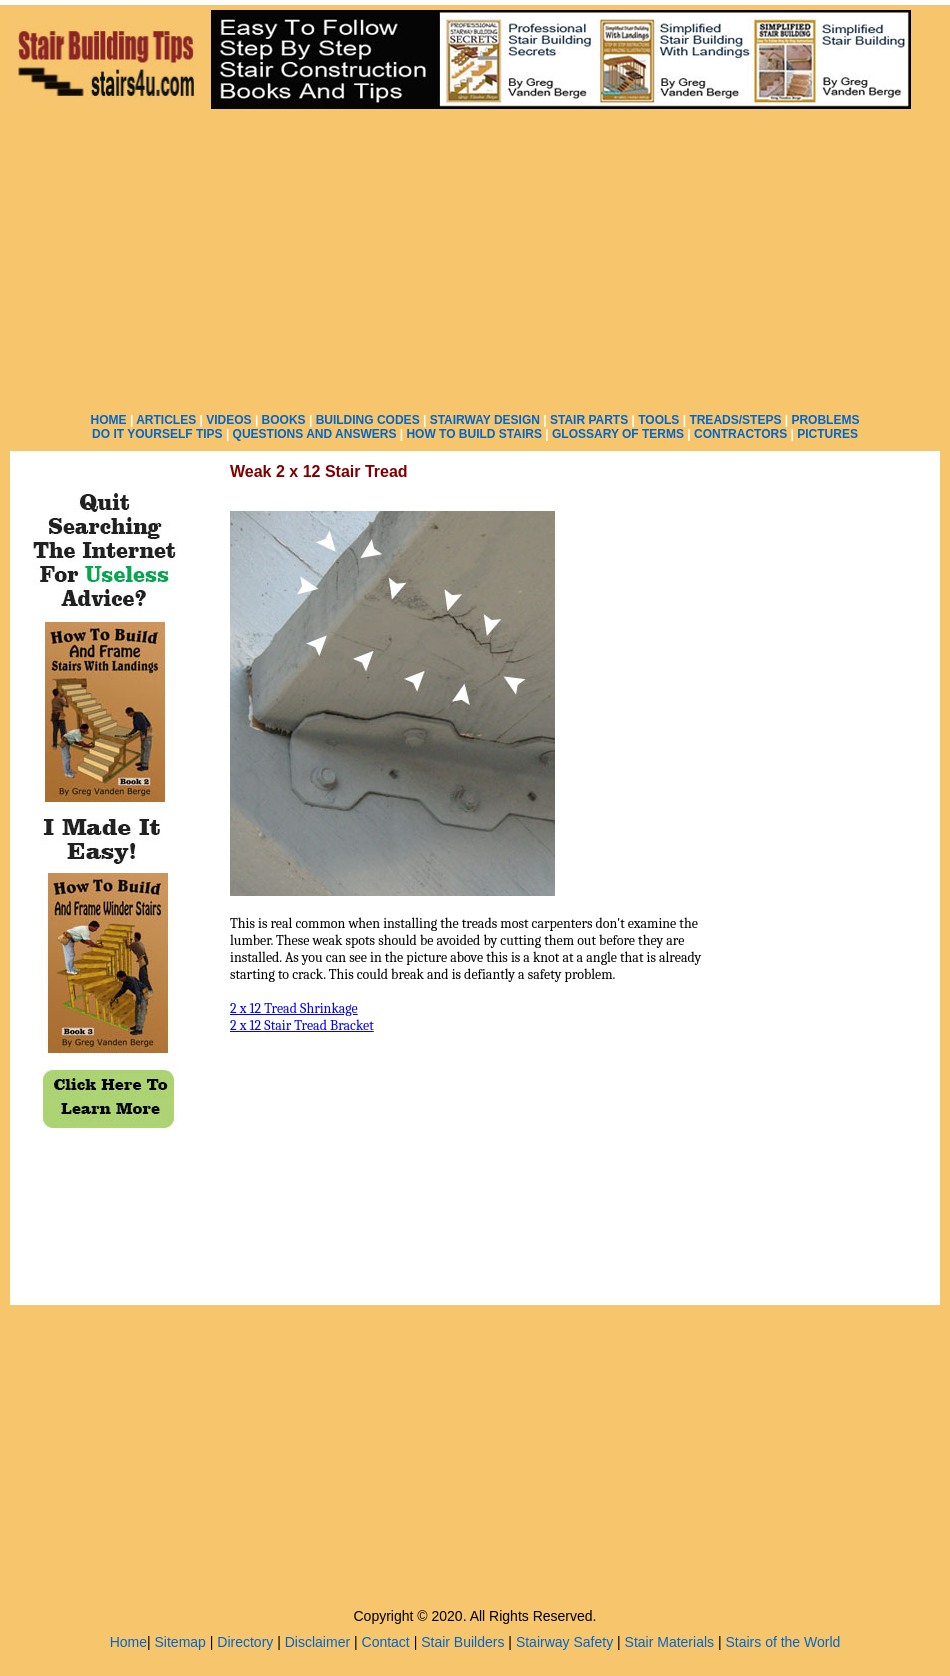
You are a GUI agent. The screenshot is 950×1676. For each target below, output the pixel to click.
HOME (109, 420)
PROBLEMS (825, 420)
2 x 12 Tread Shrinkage (294, 1008)
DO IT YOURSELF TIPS (157, 434)
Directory (245, 1642)
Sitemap (180, 1642)
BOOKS (284, 420)
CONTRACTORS (740, 434)
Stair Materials (669, 1642)
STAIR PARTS (589, 420)
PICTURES (827, 434)
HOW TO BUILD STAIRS (474, 434)
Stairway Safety (564, 1642)
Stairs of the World (782, 1642)
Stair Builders (462, 1642)
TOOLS (658, 420)
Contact (386, 1642)
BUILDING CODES (368, 420)
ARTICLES (166, 420)
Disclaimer (317, 1642)
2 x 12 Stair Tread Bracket (302, 1025)
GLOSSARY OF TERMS (618, 434)
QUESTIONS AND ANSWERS (315, 434)
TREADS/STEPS (735, 420)
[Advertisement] (475, 260)
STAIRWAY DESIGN (485, 420)
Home (128, 1642)
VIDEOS (228, 420)
